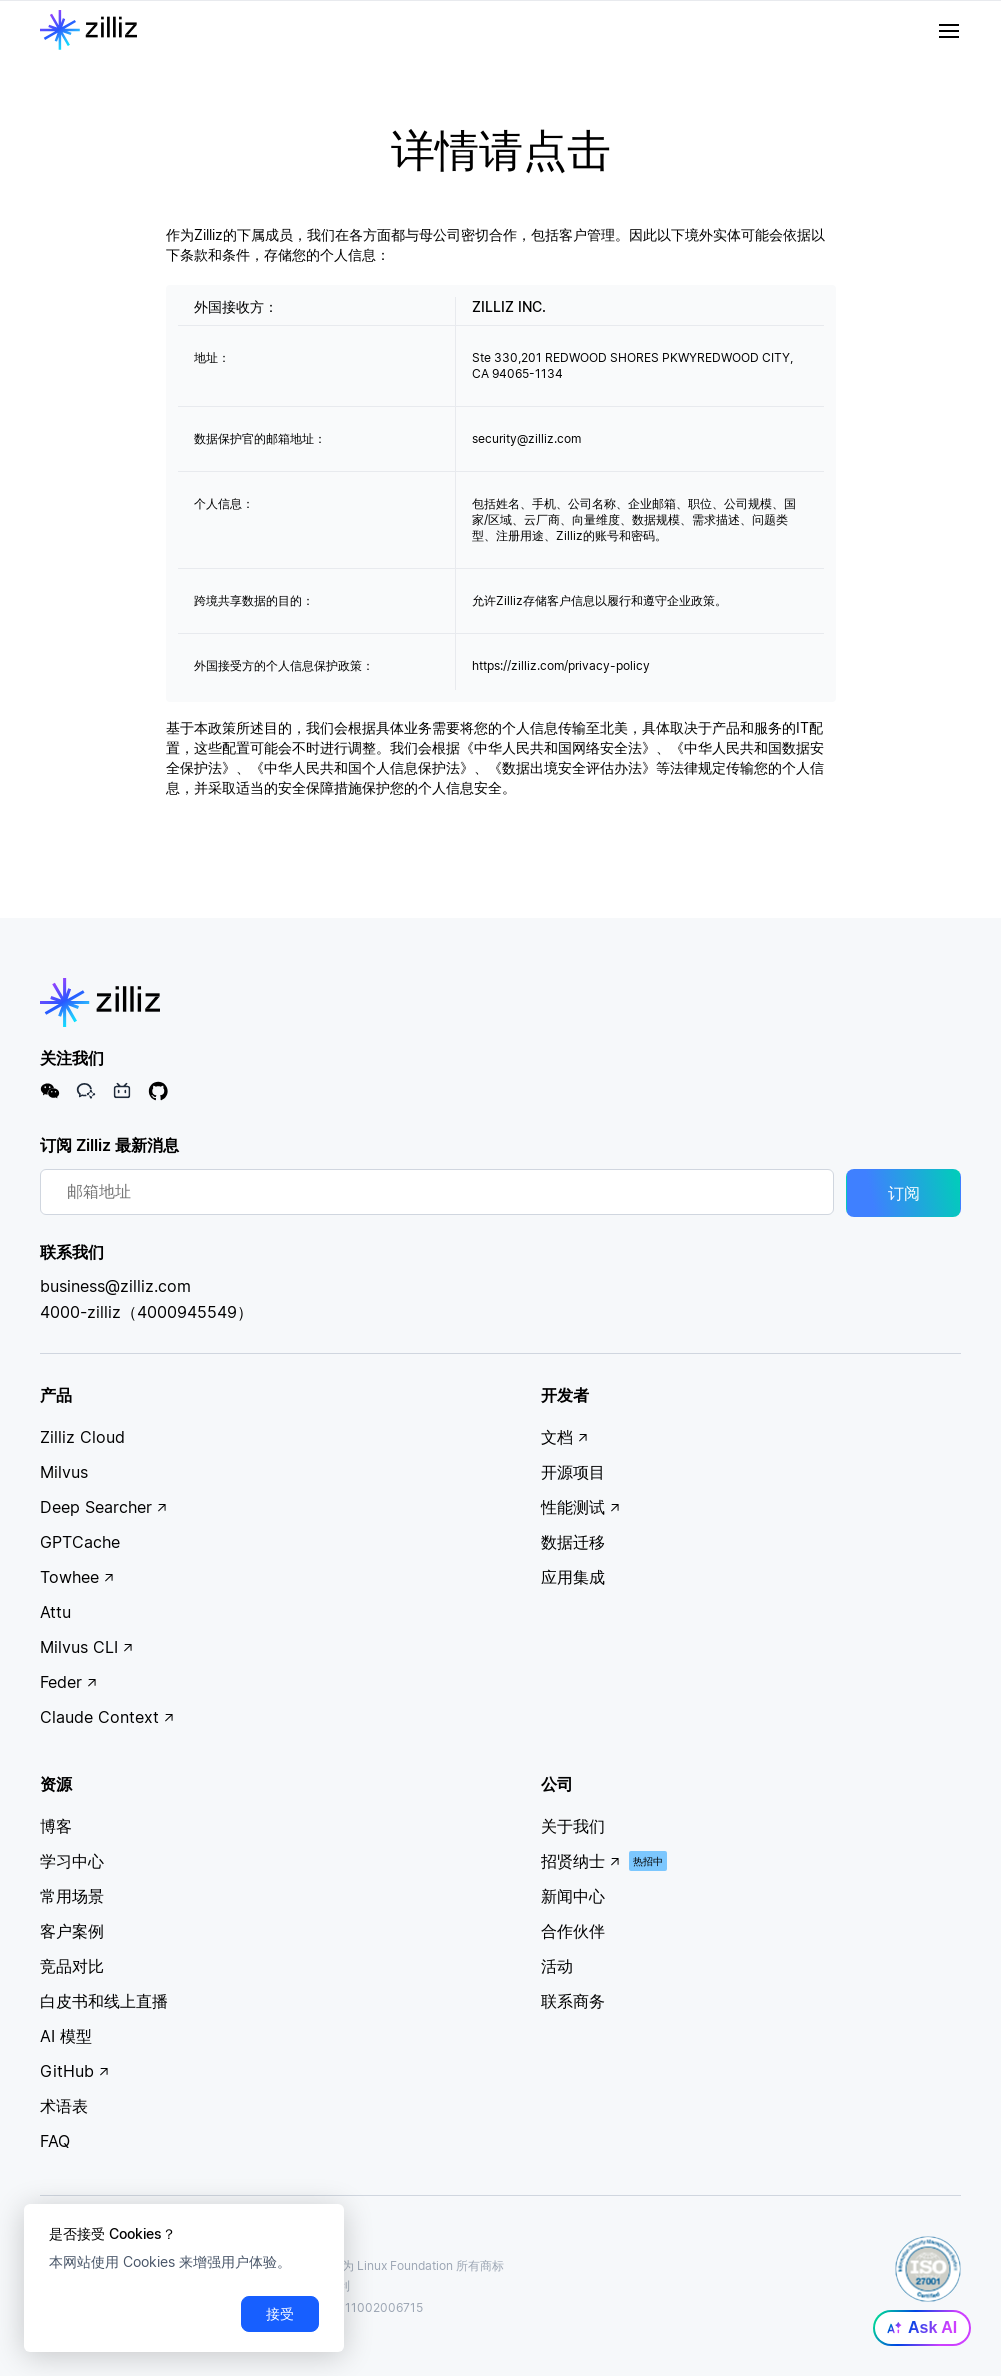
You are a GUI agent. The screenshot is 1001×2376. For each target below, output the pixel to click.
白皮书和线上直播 (104, 2001)
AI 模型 (66, 2036)
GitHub (75, 2071)
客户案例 (72, 1931)
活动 (557, 1966)
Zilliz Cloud (82, 1437)
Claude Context (107, 1717)
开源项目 (573, 1472)
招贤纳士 (581, 1861)
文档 (565, 1437)
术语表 (64, 2106)
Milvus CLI (87, 1647)
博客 (56, 1826)
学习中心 (72, 1861)
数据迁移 (573, 1542)
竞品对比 (72, 1966)
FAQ (55, 2141)
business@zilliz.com (115, 1286)
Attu (55, 1612)
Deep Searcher (104, 1507)
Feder (69, 1682)
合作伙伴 (573, 1931)
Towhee (77, 1577)
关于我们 (573, 1826)
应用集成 (573, 1577)
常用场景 (72, 1896)
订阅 (904, 1193)
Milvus (64, 1472)
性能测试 (581, 1507)
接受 (280, 2313)
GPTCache (80, 1542)
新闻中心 (573, 1896)
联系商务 (573, 2001)
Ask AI (922, 2327)
